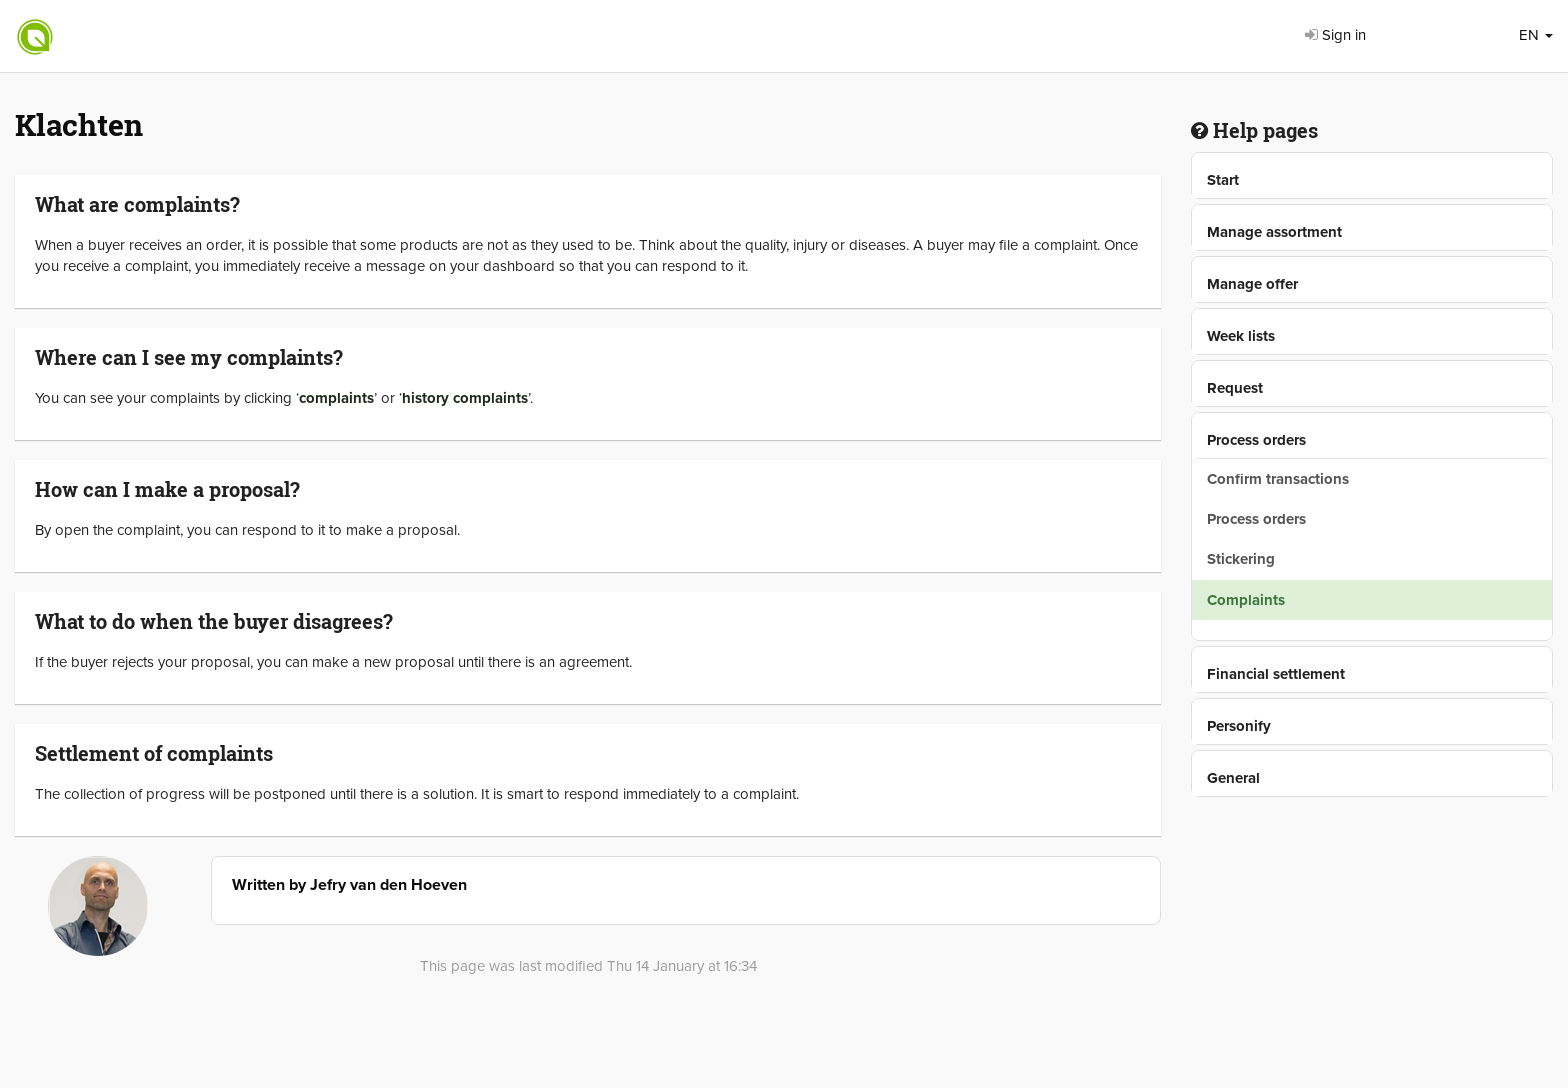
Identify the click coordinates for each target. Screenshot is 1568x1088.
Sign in (1335, 35)
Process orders (1256, 440)
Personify (1239, 726)
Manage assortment (1274, 232)
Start (1223, 180)
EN (1536, 35)
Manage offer (1252, 284)
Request (1235, 388)
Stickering (1241, 559)
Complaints (1246, 600)
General (1233, 778)
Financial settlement (1276, 674)
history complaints (465, 398)
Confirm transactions (1278, 479)
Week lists (1241, 336)
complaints (336, 398)
